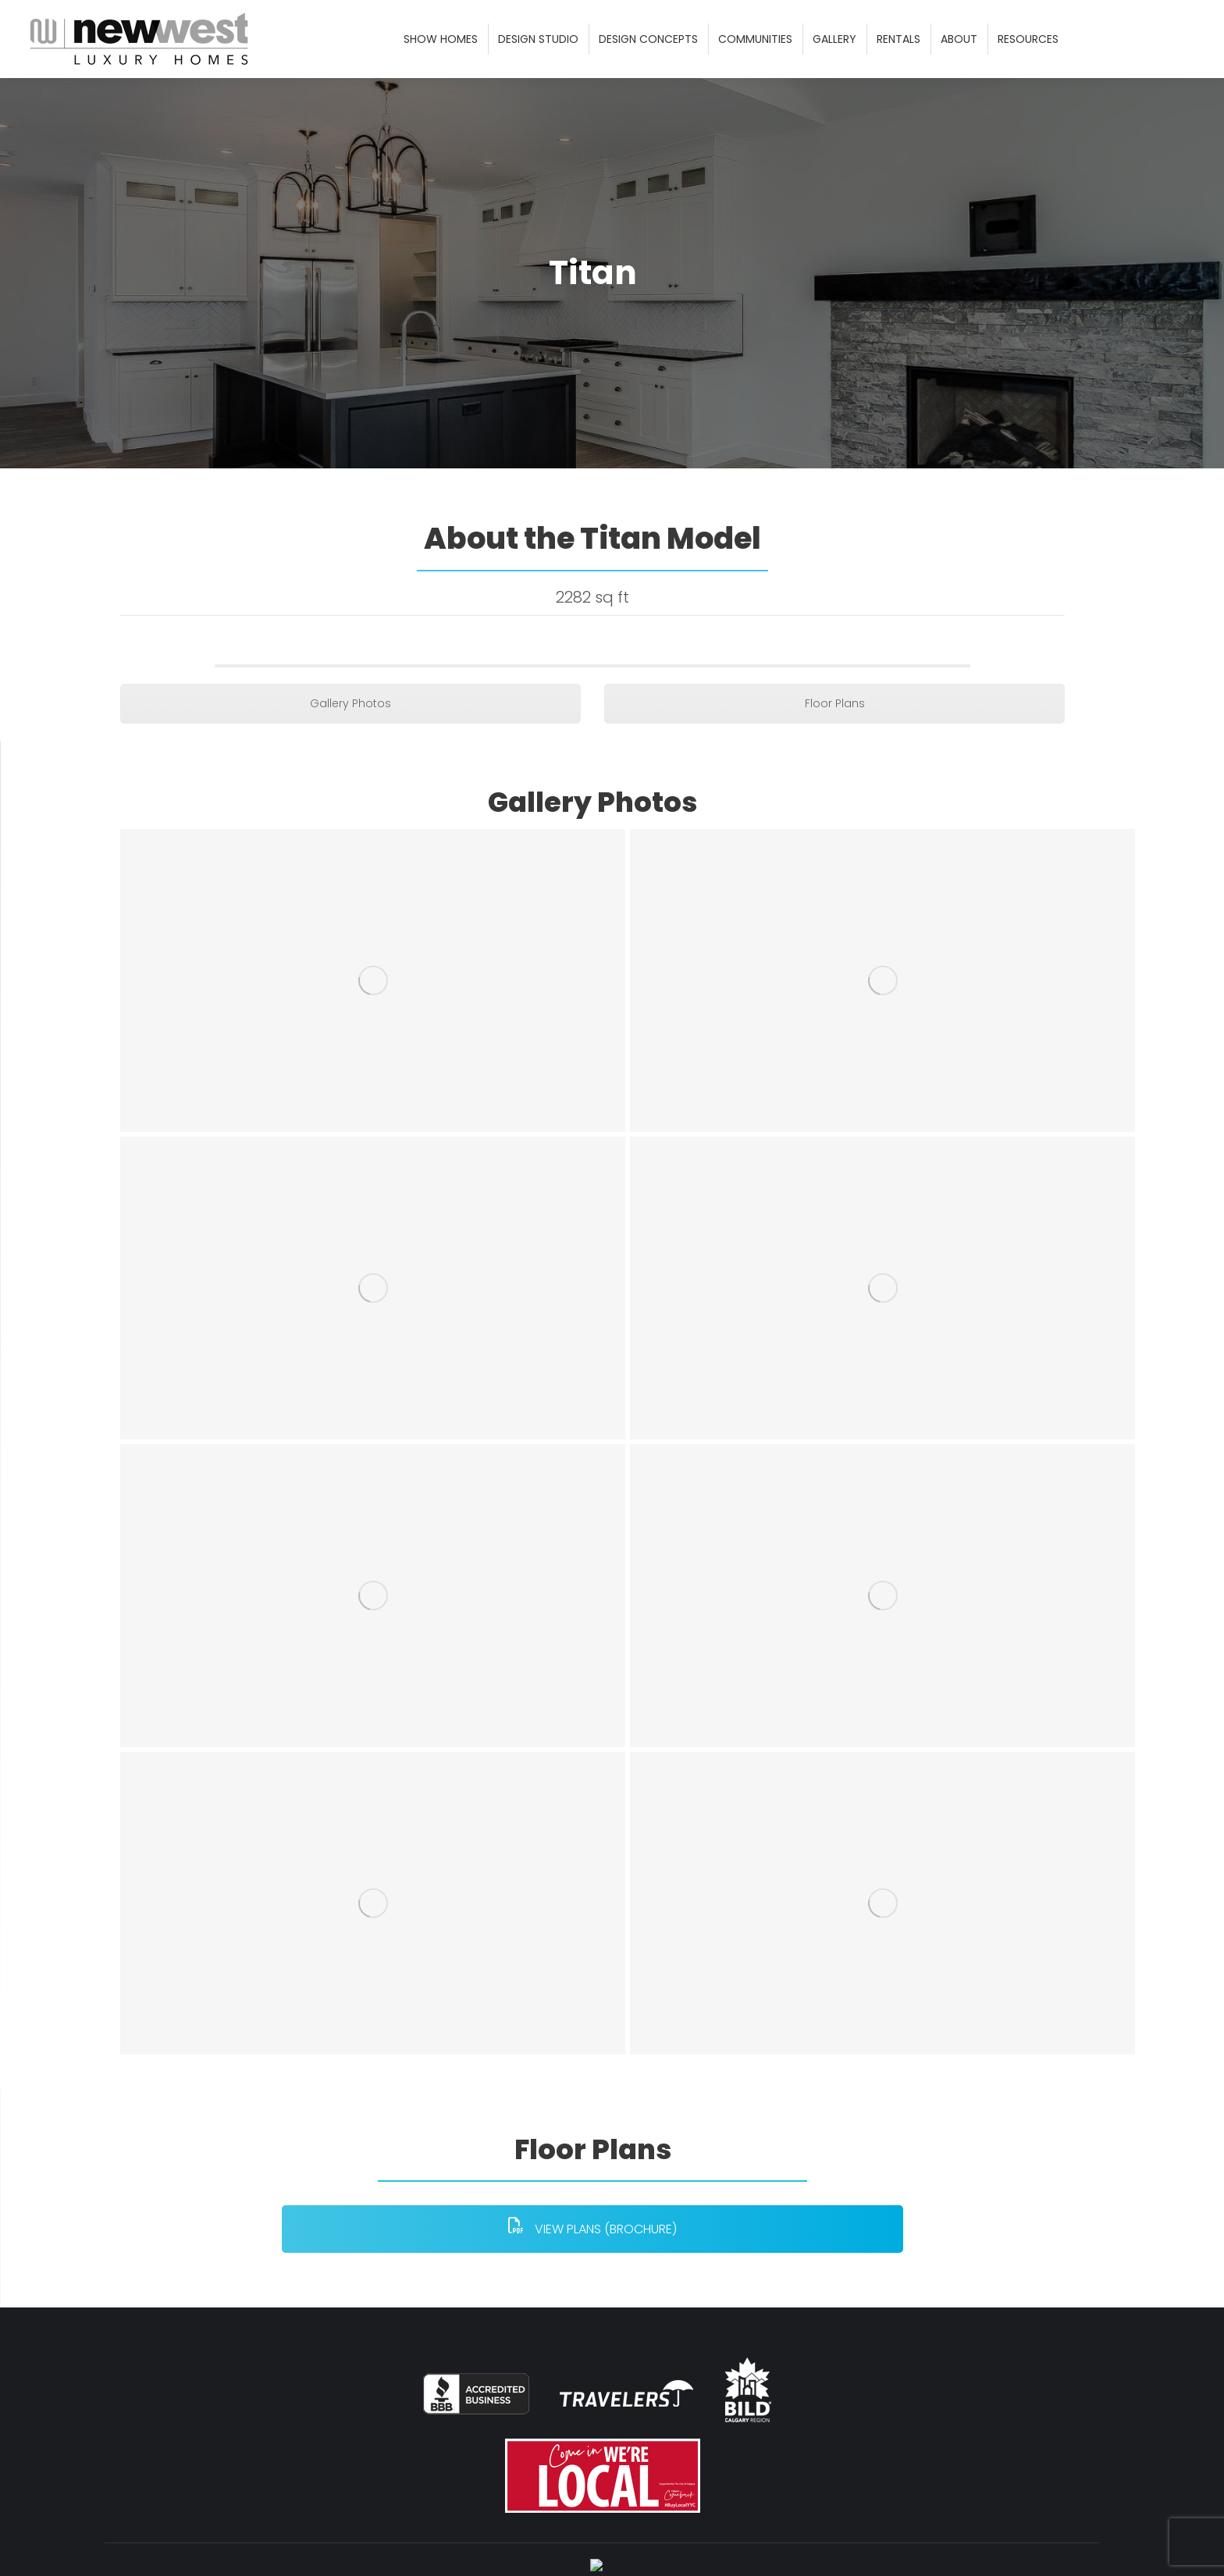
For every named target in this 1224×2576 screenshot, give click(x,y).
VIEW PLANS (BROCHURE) (592, 2266)
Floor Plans (835, 741)
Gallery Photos (350, 741)
